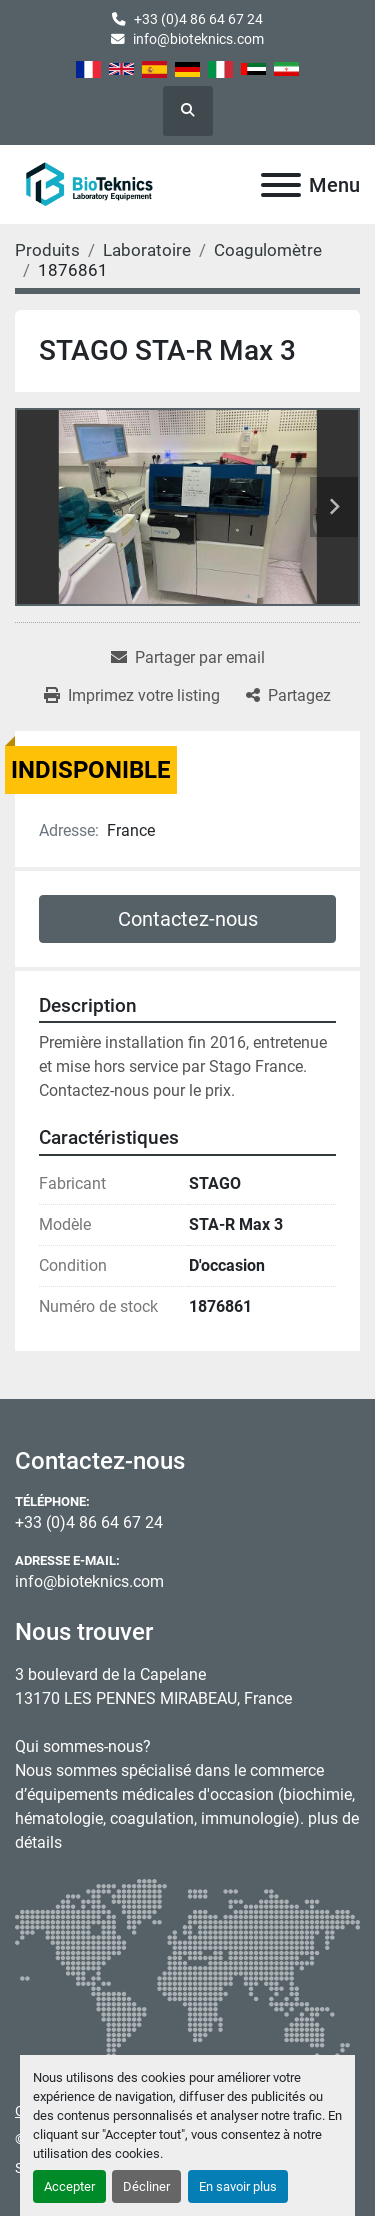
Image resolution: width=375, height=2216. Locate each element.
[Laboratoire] (147, 250)
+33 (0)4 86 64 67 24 (198, 19)
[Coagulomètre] (268, 250)
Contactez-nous (188, 919)
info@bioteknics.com (198, 39)
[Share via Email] (188, 658)
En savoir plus (238, 2186)
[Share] (288, 696)
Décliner (146, 2186)
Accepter (69, 2186)
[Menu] (281, 185)
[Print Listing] (132, 696)
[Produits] (47, 250)
